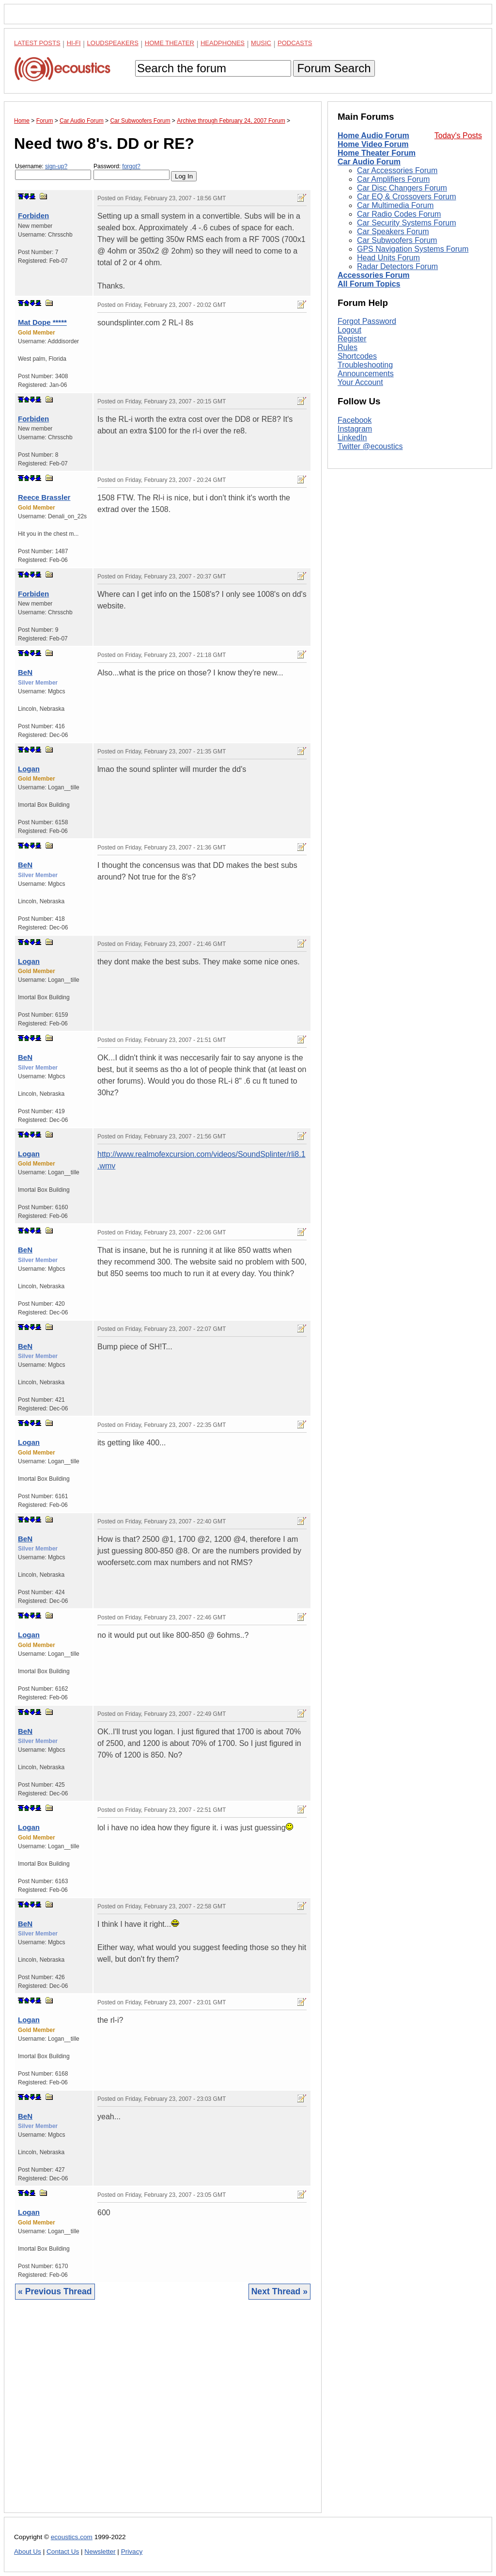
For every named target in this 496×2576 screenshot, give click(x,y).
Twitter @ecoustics (370, 446)
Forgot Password (367, 321)
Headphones (223, 43)
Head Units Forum (388, 258)
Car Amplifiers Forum (393, 179)
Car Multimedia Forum (395, 205)
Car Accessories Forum (397, 170)
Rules (347, 347)
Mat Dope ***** (42, 322)
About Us (27, 2551)
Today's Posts (458, 135)
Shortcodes (357, 356)
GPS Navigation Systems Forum (412, 249)
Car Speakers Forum (393, 231)
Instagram (355, 429)
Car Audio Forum (369, 162)
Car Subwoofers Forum (397, 240)
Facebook (355, 420)
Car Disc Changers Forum (402, 188)
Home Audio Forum (373, 135)
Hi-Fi (74, 43)
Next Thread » (279, 2291)
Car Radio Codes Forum (399, 214)
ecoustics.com (72, 2537)
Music (261, 43)
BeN (25, 672)
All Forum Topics (369, 284)
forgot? (131, 166)
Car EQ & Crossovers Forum (406, 196)
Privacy (132, 2551)
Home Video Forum (373, 144)
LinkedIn (352, 437)
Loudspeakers (113, 43)
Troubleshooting (365, 365)
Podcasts (295, 43)
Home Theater (169, 43)
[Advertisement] (162, 2413)
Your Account (360, 382)
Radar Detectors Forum (397, 266)
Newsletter (99, 2551)
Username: (53, 171)
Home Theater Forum (377, 153)
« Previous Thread (55, 2291)
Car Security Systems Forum (406, 223)
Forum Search (334, 68)
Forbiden (33, 215)
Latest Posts (37, 43)
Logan (29, 769)
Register (352, 339)
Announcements (366, 373)
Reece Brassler (44, 497)
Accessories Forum (374, 275)
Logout (349, 330)
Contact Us (62, 2551)
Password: (131, 171)
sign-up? (56, 166)
